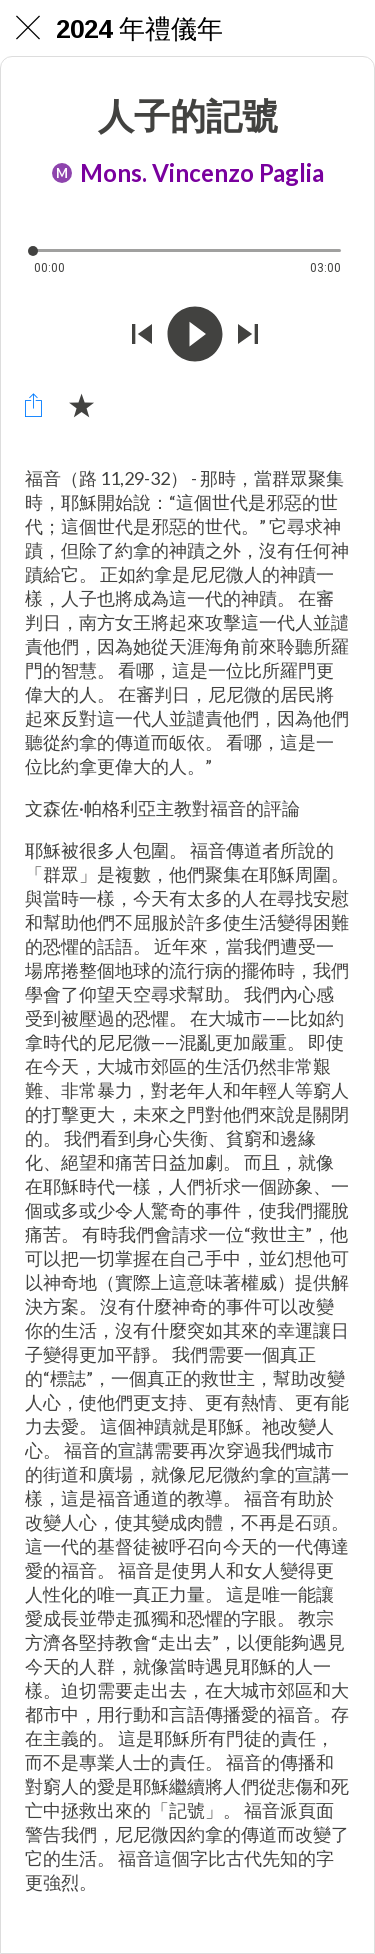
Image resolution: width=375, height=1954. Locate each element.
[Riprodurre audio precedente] (142, 336)
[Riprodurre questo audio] (195, 336)
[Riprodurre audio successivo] (248, 336)
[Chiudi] (28, 28)
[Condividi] (33, 405)
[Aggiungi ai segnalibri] (81, 405)
